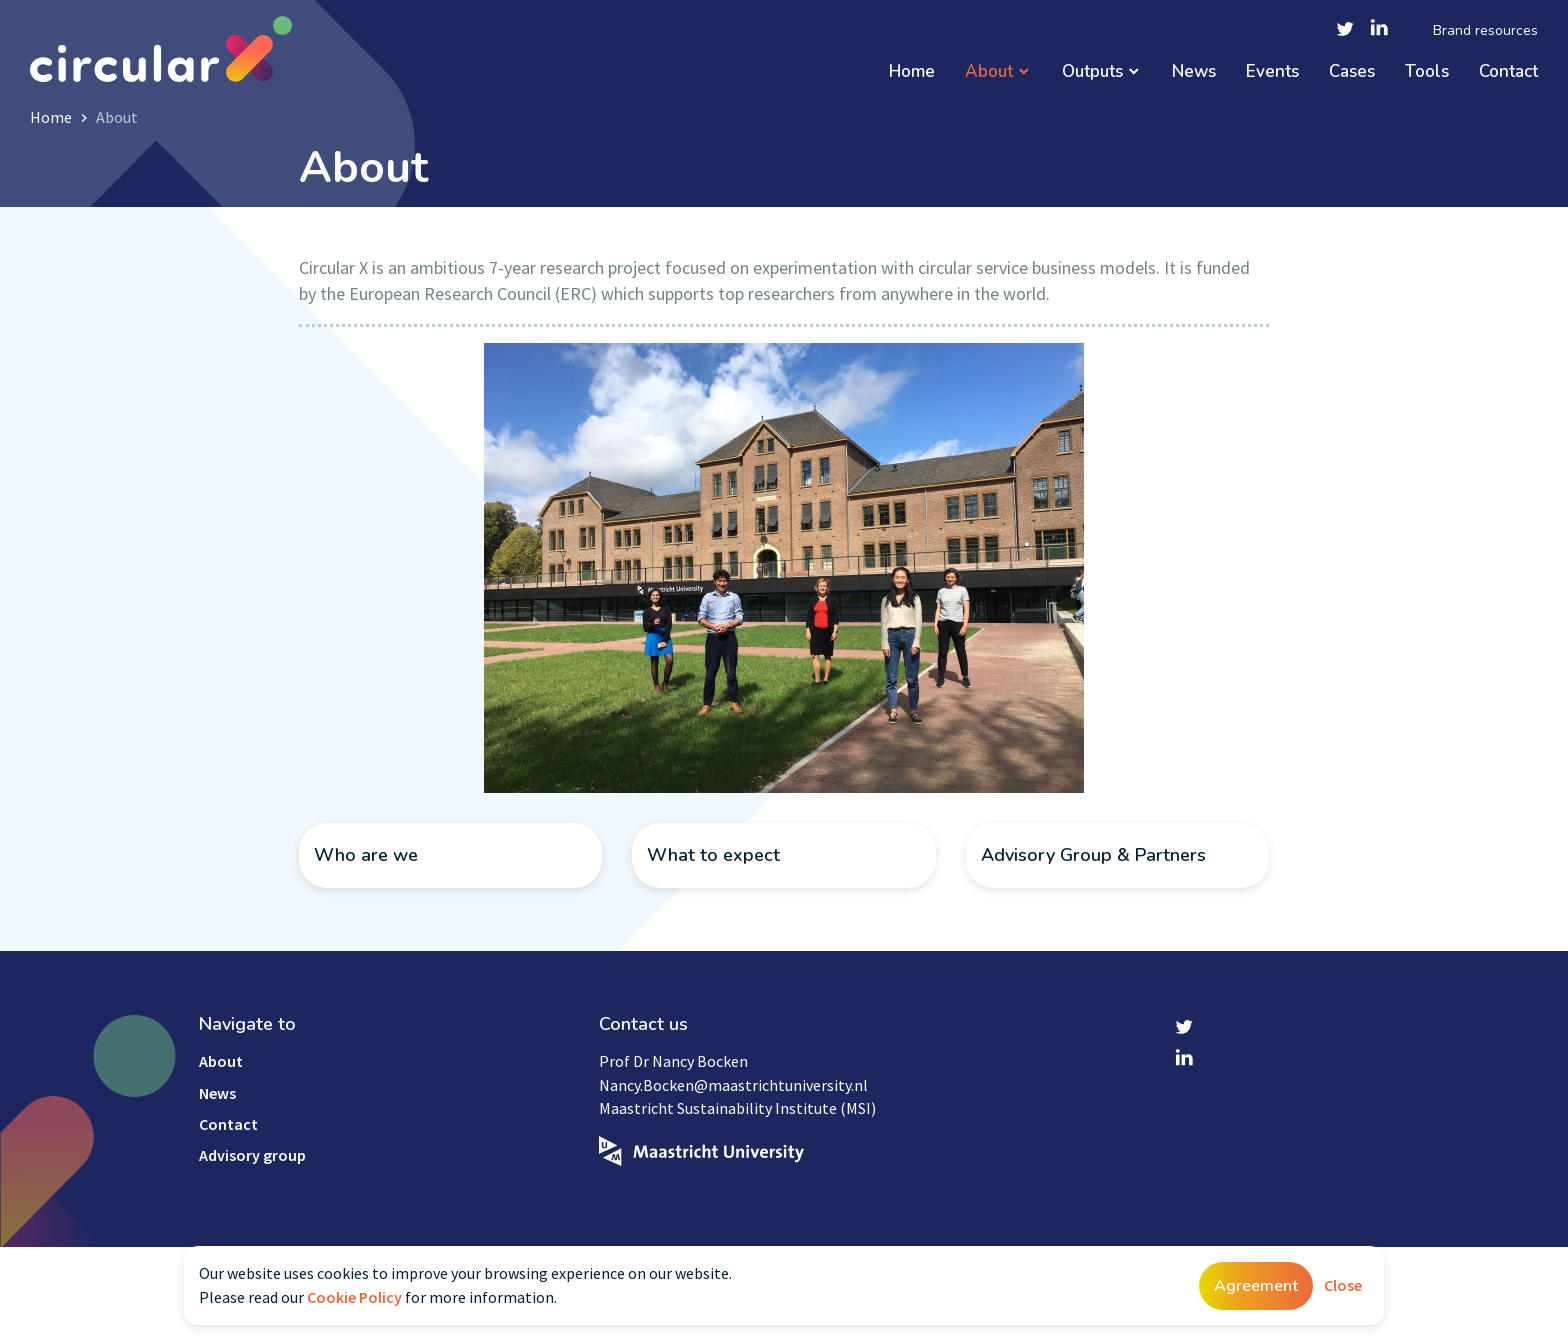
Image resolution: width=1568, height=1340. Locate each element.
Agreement (1256, 1286)
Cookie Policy (354, 1297)
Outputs (1092, 72)
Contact (1508, 72)
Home (912, 72)
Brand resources (1485, 31)
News (1194, 72)
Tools (1427, 72)
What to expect (713, 855)
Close (1343, 1285)
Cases (1352, 72)
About (989, 72)
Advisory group (252, 1155)
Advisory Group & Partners (1093, 855)
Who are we (366, 855)
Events (1272, 72)
